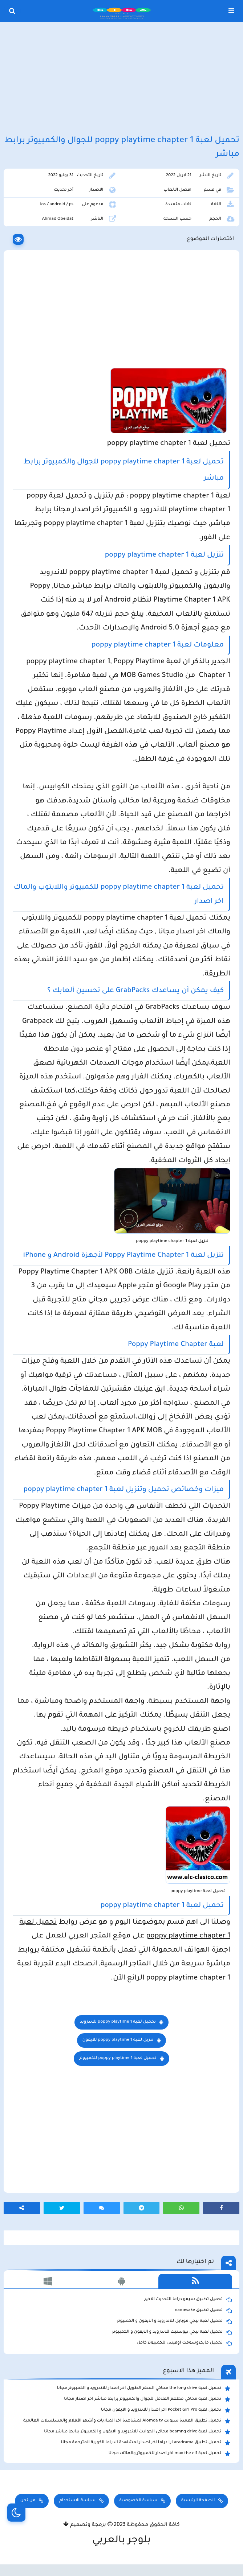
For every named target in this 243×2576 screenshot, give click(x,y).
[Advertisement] (121, 79)
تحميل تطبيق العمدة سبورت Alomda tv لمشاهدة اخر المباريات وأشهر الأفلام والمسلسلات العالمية (126, 2421)
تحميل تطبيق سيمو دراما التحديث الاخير (188, 2299)
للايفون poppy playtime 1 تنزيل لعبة (118, 2040)
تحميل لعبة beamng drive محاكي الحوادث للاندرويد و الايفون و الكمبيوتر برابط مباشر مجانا (137, 2432)
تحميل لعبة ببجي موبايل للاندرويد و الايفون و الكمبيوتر (174, 2321)
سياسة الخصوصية (138, 2500)
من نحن (28, 2500)
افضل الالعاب (177, 190)
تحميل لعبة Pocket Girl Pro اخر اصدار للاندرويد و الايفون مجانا (165, 2410)
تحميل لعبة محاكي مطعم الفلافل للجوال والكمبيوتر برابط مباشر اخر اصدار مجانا (147, 2399)
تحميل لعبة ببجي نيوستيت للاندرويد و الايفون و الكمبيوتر (172, 2332)
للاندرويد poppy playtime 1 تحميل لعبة (118, 2022)
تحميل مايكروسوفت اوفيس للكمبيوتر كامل (184, 2343)
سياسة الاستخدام (77, 2500)
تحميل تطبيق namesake (203, 2310)
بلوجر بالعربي (121, 2540)
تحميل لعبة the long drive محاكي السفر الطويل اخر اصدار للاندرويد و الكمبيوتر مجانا (143, 2388)
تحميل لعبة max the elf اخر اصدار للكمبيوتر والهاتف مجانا (169, 2453)
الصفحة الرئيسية (198, 2500)
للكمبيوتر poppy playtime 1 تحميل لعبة (117, 2058)
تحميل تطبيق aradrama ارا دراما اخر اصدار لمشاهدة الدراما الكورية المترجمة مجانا (145, 2443)
